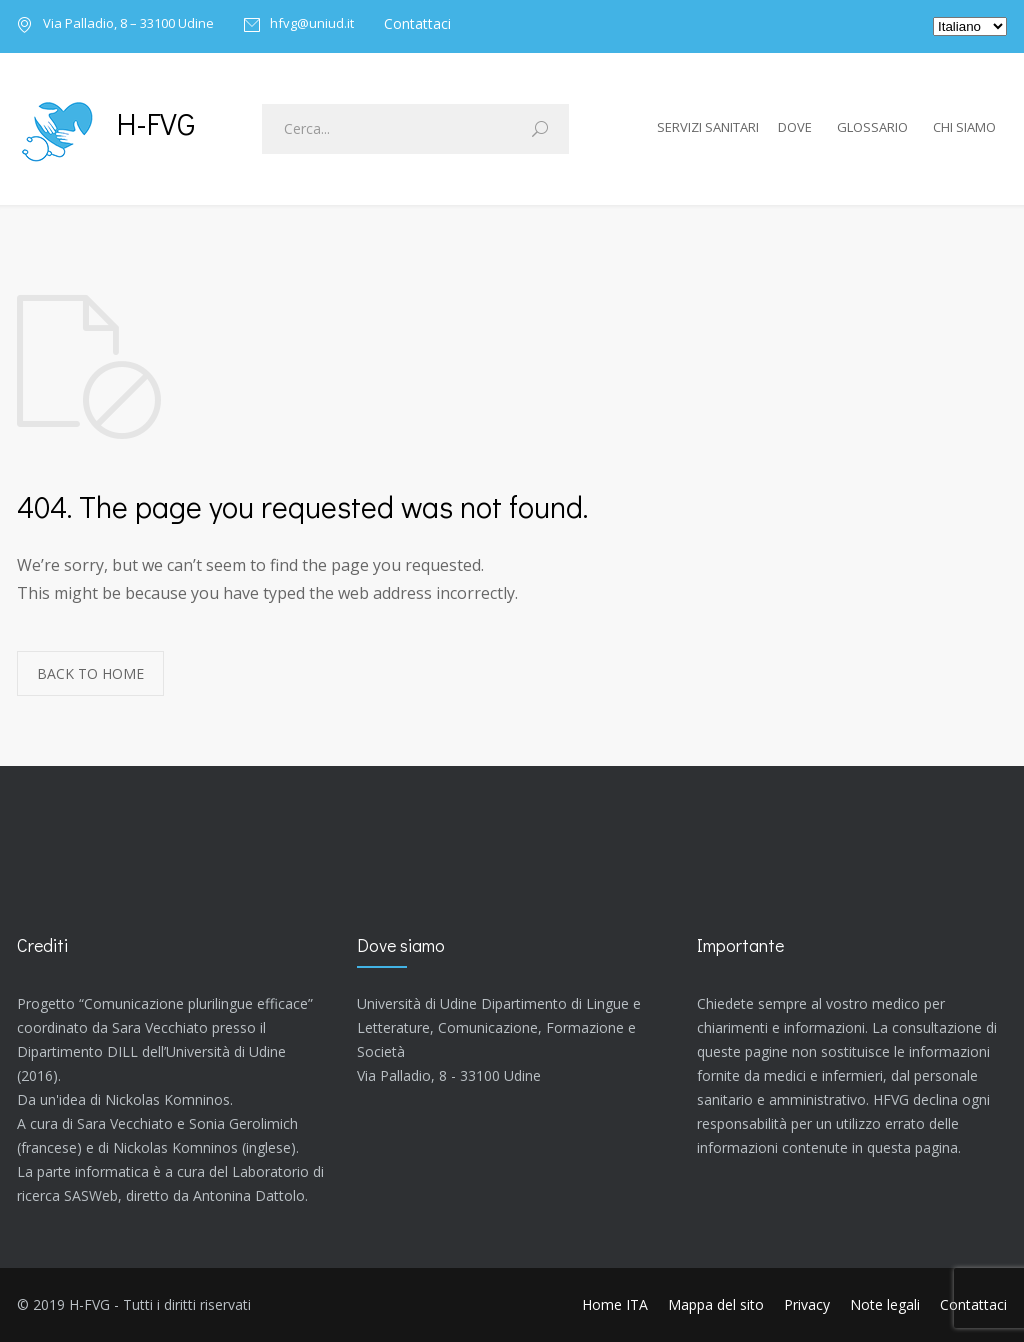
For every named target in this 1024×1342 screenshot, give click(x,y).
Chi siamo (964, 127)
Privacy (807, 1304)
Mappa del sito (716, 1304)
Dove (795, 127)
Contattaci (417, 23)
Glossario (872, 127)
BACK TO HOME (90, 673)
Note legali (885, 1304)
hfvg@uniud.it (312, 24)
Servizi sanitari (708, 127)
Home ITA (615, 1304)
